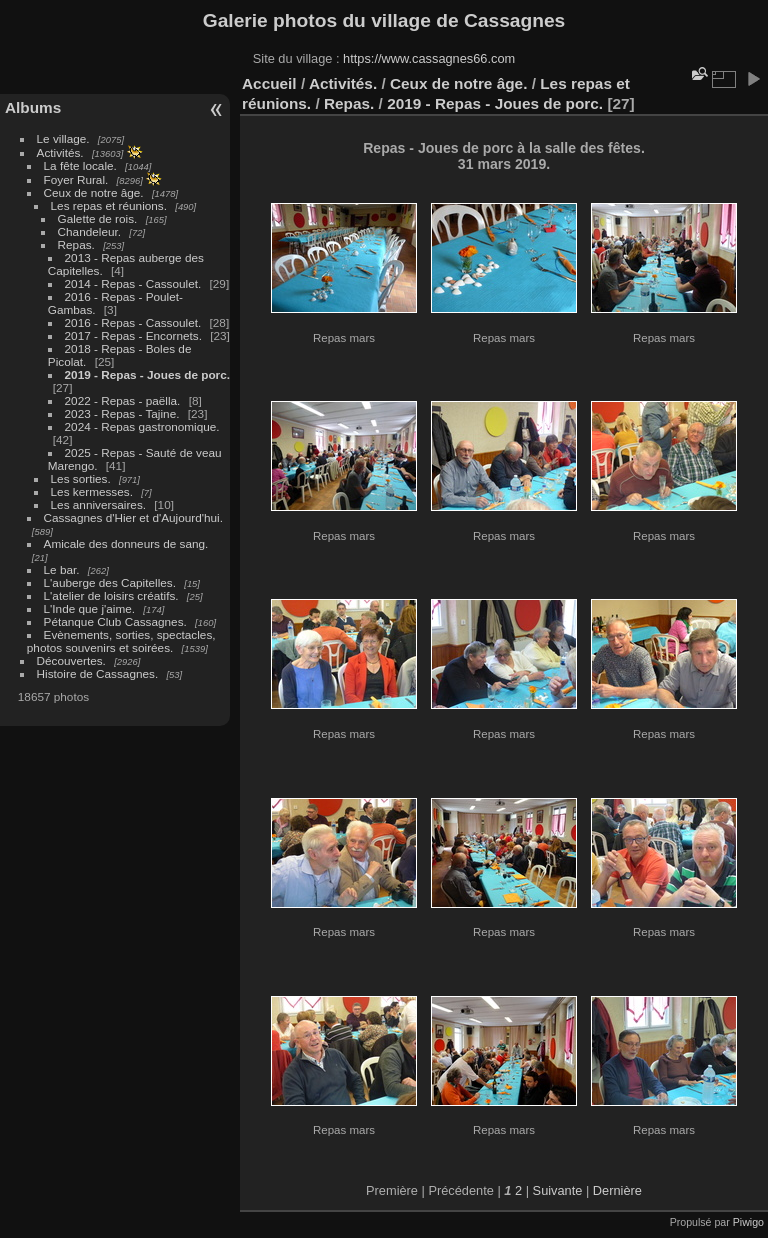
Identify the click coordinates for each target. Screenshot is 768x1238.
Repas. (76, 244)
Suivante (558, 1190)
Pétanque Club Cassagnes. (115, 621)
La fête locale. (80, 165)
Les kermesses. (92, 491)
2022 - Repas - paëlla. (123, 400)
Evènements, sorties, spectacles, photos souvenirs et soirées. (121, 641)
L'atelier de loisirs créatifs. (111, 595)
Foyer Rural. (76, 179)
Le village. (63, 138)
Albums (33, 107)
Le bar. (62, 569)
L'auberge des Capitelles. (110, 582)
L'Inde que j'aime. (90, 608)
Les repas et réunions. (109, 205)
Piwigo (748, 1222)
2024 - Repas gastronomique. (142, 426)
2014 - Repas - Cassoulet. (133, 283)
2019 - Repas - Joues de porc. (147, 374)
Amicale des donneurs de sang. (126, 543)
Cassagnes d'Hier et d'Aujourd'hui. (133, 517)
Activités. (60, 152)
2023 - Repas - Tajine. (122, 413)
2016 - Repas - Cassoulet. (133, 322)
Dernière (617, 1190)
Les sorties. (81, 478)
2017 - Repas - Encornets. (133, 335)
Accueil (269, 83)
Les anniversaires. (98, 504)
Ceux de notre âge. (94, 192)
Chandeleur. (89, 231)
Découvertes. (71, 660)
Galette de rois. (98, 218)
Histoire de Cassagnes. (98, 673)
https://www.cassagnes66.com (429, 58)
